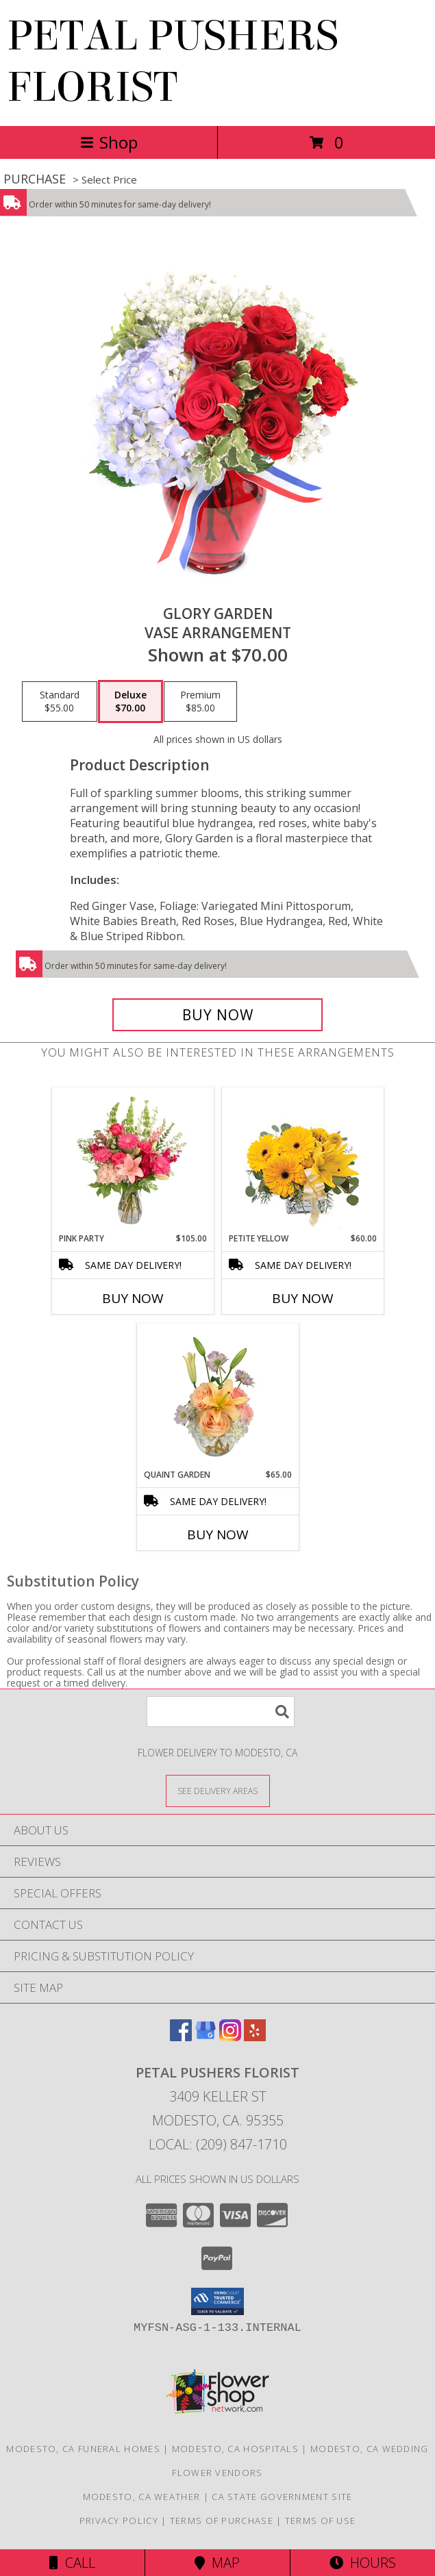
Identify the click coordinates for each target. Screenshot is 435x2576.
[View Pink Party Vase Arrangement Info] (132, 1160)
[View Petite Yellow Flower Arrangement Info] (302, 1160)
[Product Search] (221, 1711)
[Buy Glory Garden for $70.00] (217, 1014)
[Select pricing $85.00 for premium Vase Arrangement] (200, 702)
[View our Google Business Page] (205, 2037)
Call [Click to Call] (72, 2562)
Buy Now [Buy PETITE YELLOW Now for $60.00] (303, 1298)
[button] (217, 2301)
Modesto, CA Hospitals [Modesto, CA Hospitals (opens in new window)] (235, 2448)
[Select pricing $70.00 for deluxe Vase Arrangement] (130, 702)
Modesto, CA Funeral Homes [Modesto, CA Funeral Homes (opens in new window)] (83, 2448)
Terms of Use (320, 2520)
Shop (109, 142)
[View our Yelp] (255, 2037)
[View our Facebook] (181, 2037)
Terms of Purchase (221, 2520)
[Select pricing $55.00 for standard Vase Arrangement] (60, 702)
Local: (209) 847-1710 (218, 2144)
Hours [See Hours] (363, 2562)
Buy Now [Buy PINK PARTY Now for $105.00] (133, 1298)
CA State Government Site (282, 2496)
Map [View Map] (217, 2562)
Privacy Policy (118, 2520)
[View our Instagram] (230, 2037)
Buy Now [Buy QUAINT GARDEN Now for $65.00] (218, 1534)
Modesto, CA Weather (142, 2496)
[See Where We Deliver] (218, 1790)
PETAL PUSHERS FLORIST (172, 61)
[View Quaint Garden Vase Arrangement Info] (217, 1396)
